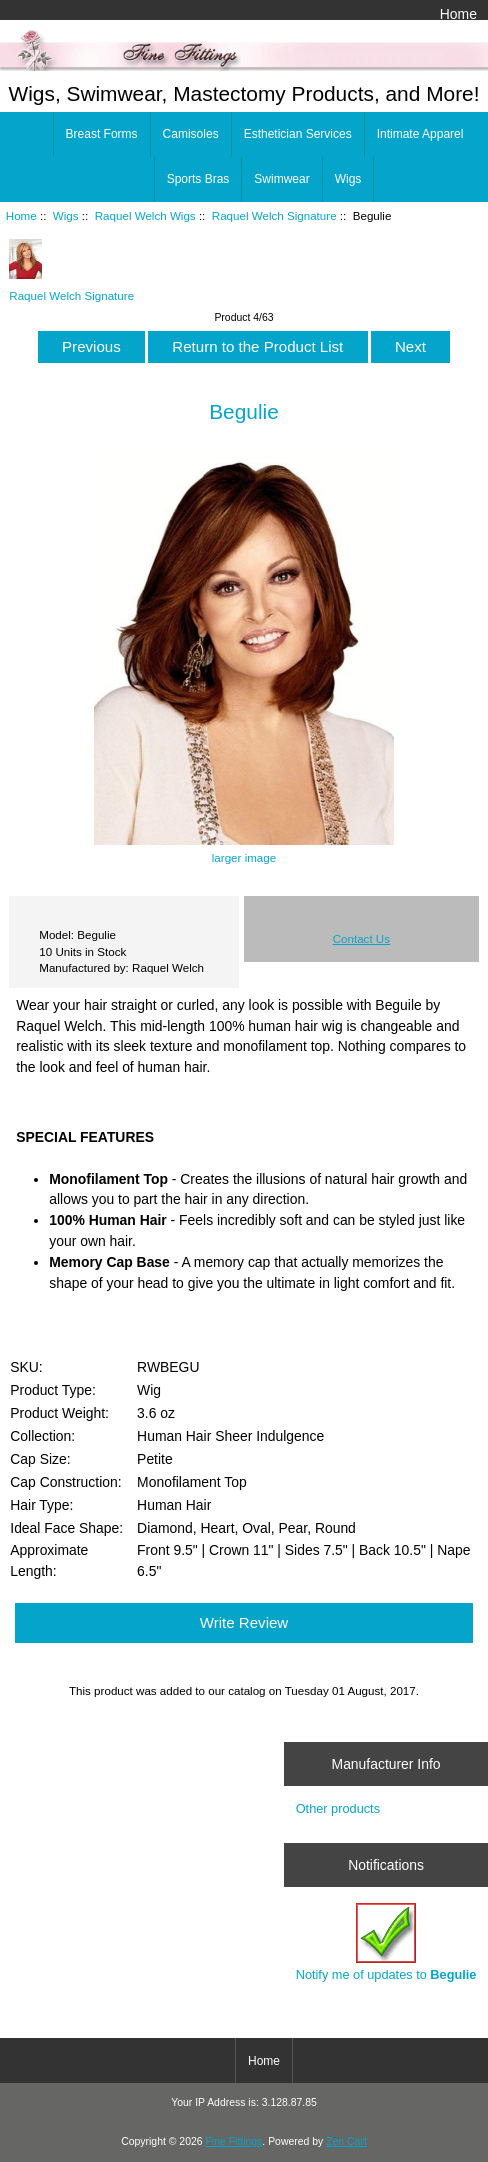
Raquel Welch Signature (274, 215)
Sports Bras (198, 179)
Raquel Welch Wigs (145, 215)
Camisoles (191, 134)
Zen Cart (346, 2141)
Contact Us (361, 938)
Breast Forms (102, 134)
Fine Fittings (233, 2141)
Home (458, 14)
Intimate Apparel (420, 134)
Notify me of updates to (386, 1942)
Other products (338, 1808)
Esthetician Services (298, 134)
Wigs (66, 215)
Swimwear (281, 179)
